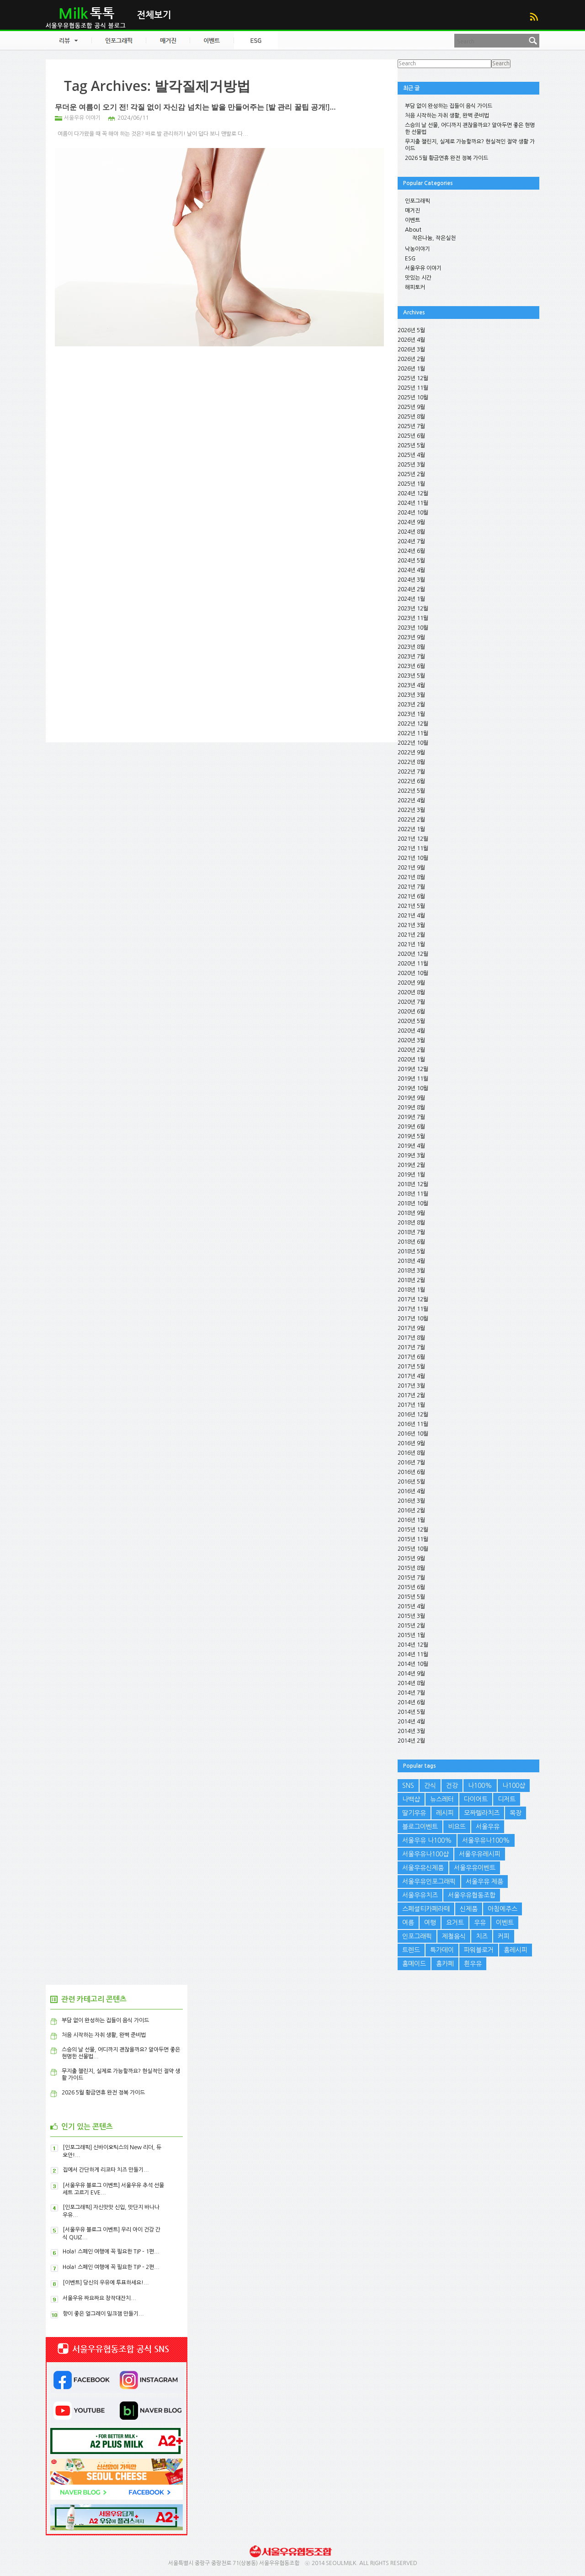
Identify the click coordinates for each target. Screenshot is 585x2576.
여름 (408, 1922)
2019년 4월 (411, 1146)
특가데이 (442, 1950)
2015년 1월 (411, 1635)
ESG (410, 258)
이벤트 (412, 220)
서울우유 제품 (484, 1881)
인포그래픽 (417, 201)
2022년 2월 (411, 819)
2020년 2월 (411, 1050)
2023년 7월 (411, 656)
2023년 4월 (411, 685)
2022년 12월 (413, 723)
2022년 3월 (411, 810)
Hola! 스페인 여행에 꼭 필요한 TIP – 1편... (111, 2251)
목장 (515, 1813)
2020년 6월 (411, 1011)
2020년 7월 (411, 1002)
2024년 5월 (411, 560)
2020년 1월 (411, 1059)
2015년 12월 (413, 1529)
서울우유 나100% (427, 1840)
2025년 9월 (411, 407)
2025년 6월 (411, 436)
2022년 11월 (413, 733)
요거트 (455, 1922)
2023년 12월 (413, 608)
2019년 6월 (411, 1126)
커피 (504, 1936)
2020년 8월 (411, 992)
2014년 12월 (413, 1645)
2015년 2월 (411, 1625)
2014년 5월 (411, 1712)
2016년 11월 (413, 1424)
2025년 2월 (411, 474)
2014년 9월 (411, 1673)
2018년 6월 (411, 1242)
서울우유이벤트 (474, 1868)
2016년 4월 (411, 1491)
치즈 (482, 1936)
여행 (430, 1922)
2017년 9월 (411, 1328)
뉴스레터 (442, 1799)
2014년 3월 (411, 1731)
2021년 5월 (411, 906)
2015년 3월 (411, 1616)
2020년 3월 (411, 1040)
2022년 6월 (411, 781)
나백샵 (411, 1799)
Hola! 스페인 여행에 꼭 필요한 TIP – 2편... (111, 2267)
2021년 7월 (411, 887)
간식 (430, 1785)
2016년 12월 (413, 1414)
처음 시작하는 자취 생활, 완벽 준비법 (447, 115)
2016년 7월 (411, 1462)
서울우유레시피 (479, 1854)
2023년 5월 (411, 675)
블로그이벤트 (420, 1826)
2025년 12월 (413, 378)
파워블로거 (479, 1950)
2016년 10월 (413, 1433)
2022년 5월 (411, 791)
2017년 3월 (411, 1386)
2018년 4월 (411, 1261)
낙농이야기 (417, 249)
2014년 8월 (411, 1683)
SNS (408, 1785)
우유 (480, 1922)
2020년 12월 (413, 954)
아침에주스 (502, 1909)
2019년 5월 (411, 1136)
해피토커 (415, 287)
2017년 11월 (413, 1309)
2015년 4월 (411, 1606)
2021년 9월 (411, 867)
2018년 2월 (411, 1280)
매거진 (412, 210)
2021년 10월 (413, 858)
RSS (533, 16)
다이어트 (476, 1799)
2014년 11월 (413, 1654)
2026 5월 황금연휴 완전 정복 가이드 (446, 158)
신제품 (469, 1909)
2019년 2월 (411, 1165)
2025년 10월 (413, 397)
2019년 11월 (413, 1078)
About (413, 230)
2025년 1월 (411, 484)
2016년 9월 (411, 1443)
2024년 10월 (413, 512)
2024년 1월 (411, 599)
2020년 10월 (413, 973)
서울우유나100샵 (425, 1854)
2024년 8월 (411, 532)
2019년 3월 (411, 1155)
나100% (480, 1785)
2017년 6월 (411, 1357)
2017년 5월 (411, 1366)
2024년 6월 (411, 551)
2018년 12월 (413, 1184)
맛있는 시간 (418, 278)
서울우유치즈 (420, 1895)
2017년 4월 (411, 1376)
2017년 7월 (411, 1347)
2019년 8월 (411, 1107)
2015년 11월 (413, 1539)
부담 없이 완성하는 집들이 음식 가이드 (448, 106)
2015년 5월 (411, 1597)
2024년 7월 (411, 541)
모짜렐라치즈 (482, 1813)
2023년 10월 (413, 628)
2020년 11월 (413, 963)
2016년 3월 (411, 1501)
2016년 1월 (411, 1520)
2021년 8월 (411, 877)
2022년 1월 (411, 829)
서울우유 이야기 (82, 118)
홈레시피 (515, 1950)
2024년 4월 (411, 570)
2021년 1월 (411, 944)
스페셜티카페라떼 (426, 1909)
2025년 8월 (411, 416)
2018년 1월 (411, 1290)
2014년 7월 (411, 1693)
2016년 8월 (411, 1453)
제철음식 (454, 1936)
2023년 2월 (411, 704)
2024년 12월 (413, 493)
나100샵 (513, 1785)
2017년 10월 (413, 1318)
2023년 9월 (411, 637)
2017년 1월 (411, 1405)
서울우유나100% (486, 1840)
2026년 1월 (411, 368)
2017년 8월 (411, 1338)
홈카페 (445, 1964)
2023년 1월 (411, 714)
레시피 (445, 1813)
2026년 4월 (411, 340)
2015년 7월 (411, 1577)
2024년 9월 (411, 522)
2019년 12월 (413, 1069)
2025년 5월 (411, 445)
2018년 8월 (411, 1222)
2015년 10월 (413, 1549)
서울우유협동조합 (471, 1895)
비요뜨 (457, 1826)
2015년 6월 (411, 1587)
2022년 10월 (413, 743)
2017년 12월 (413, 1299)
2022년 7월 (411, 771)
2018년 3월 (411, 1270)
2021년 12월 (413, 839)
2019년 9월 (411, 1098)
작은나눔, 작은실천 (434, 238)
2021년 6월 (411, 896)
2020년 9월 (411, 983)
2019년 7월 (411, 1117)
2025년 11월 (413, 388)
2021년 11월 (413, 848)
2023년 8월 (411, 647)
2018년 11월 (413, 1194)
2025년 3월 (411, 464)
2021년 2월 (411, 935)
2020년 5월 (411, 1021)
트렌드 (411, 1950)
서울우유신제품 (423, 1868)
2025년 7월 (411, 426)
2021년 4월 (411, 915)
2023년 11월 (413, 618)
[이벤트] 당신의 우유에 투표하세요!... (106, 2282)
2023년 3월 (411, 695)
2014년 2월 (411, 1741)
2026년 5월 (411, 330)
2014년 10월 (413, 1664)
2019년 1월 (411, 1174)
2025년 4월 (411, 455)
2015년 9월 (411, 1558)
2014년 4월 (411, 1721)
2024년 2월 (411, 589)
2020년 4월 (411, 1031)
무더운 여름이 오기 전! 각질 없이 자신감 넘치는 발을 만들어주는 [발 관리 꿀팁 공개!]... (195, 107)
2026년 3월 (411, 349)
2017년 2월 (411, 1395)
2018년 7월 (411, 1232)
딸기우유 (414, 1813)
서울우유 (488, 1826)
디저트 (507, 1799)
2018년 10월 (413, 1203)
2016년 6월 (411, 1472)
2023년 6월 (411, 666)
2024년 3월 (411, 580)
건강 (452, 1785)
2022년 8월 (411, 762)
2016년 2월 (411, 1510)
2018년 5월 (411, 1251)
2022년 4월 (411, 800)
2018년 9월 (411, 1213)
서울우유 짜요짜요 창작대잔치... (99, 2298)
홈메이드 (414, 1964)
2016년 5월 (411, 1481)
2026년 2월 (411, 359)
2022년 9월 (411, 752)
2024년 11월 (413, 503)
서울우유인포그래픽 (429, 1881)
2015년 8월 (411, 1568)
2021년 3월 (411, 925)
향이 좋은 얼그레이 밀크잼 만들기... (103, 2313)
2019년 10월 (413, 1088)
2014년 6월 (411, 1702)
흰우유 (473, 1964)
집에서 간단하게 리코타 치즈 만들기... (106, 2170)
